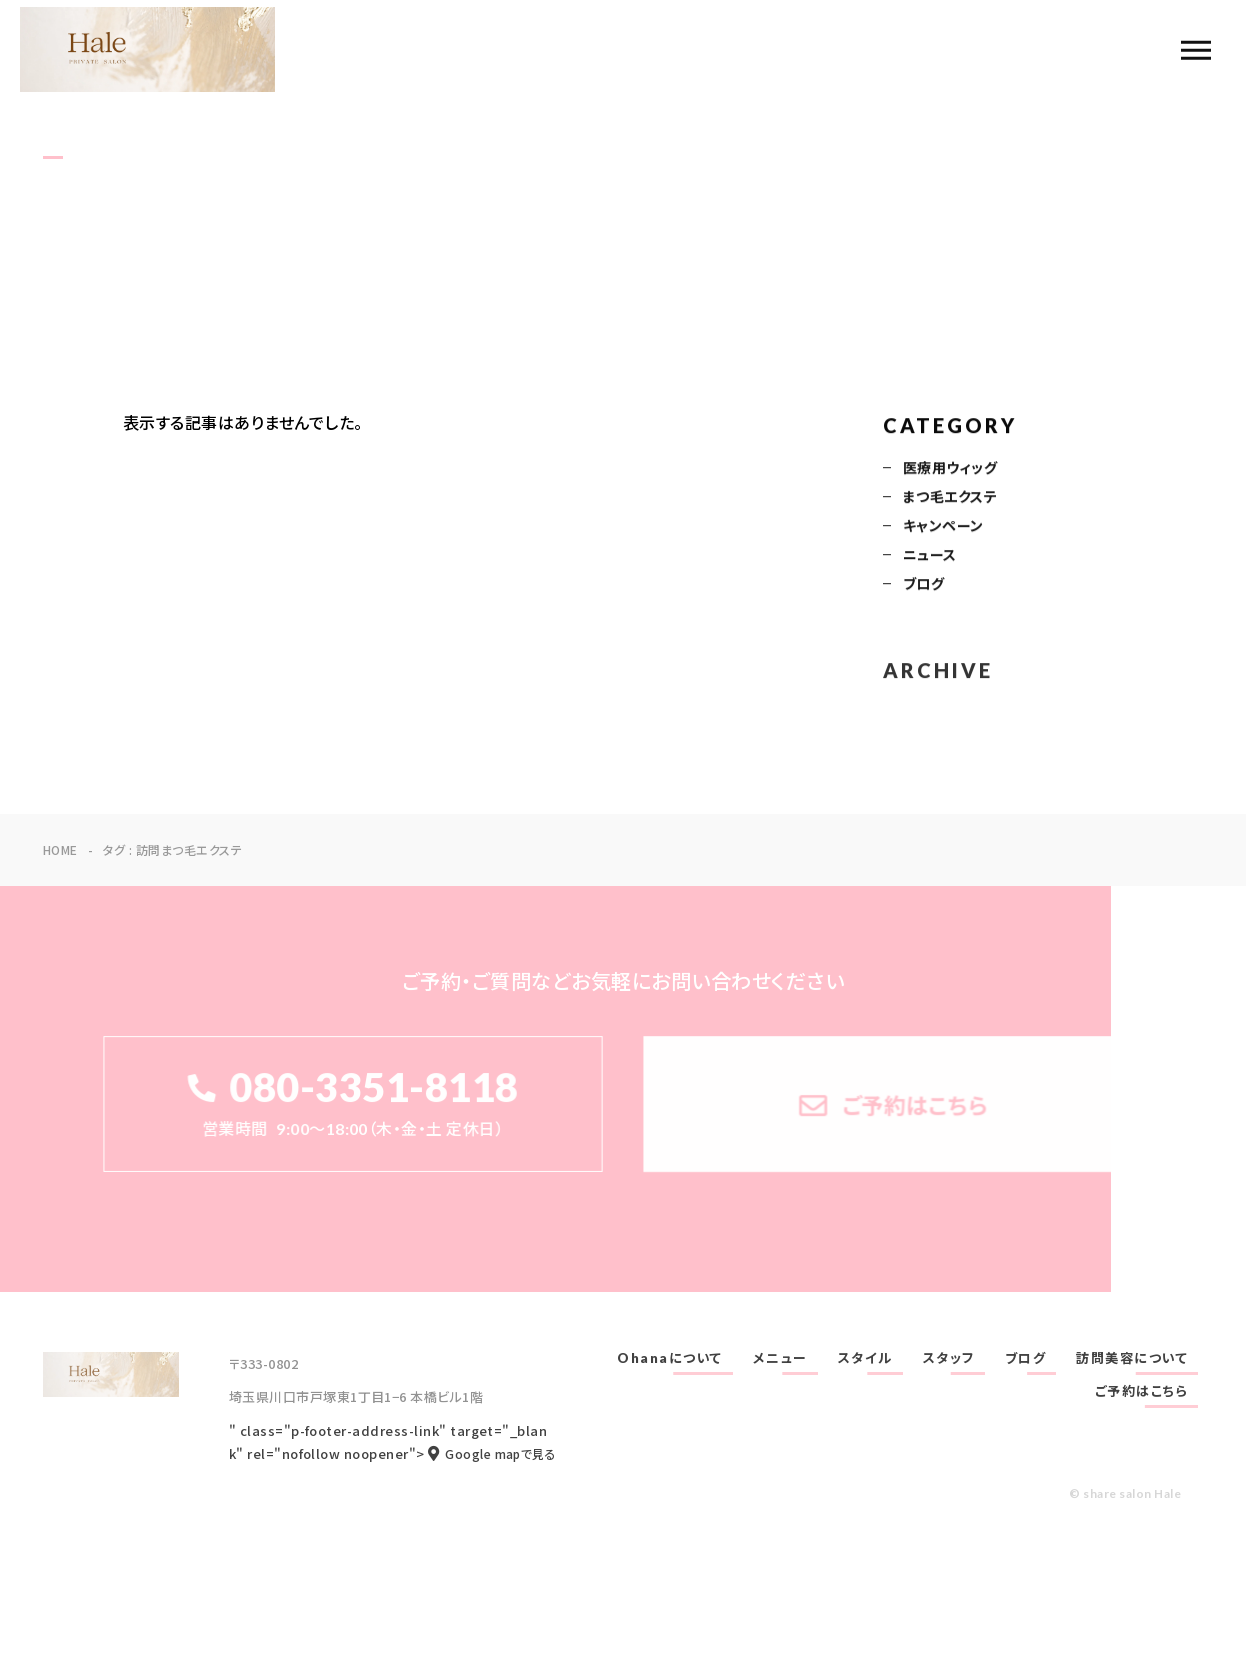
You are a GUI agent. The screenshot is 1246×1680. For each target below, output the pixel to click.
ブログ (923, 585)
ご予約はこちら (1142, 1391)
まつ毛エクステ (950, 498)
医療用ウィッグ (950, 469)
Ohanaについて (670, 1358)
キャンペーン (943, 527)
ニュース (930, 556)
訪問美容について (1132, 1358)
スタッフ (949, 1358)
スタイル (865, 1358)
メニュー (780, 1358)
